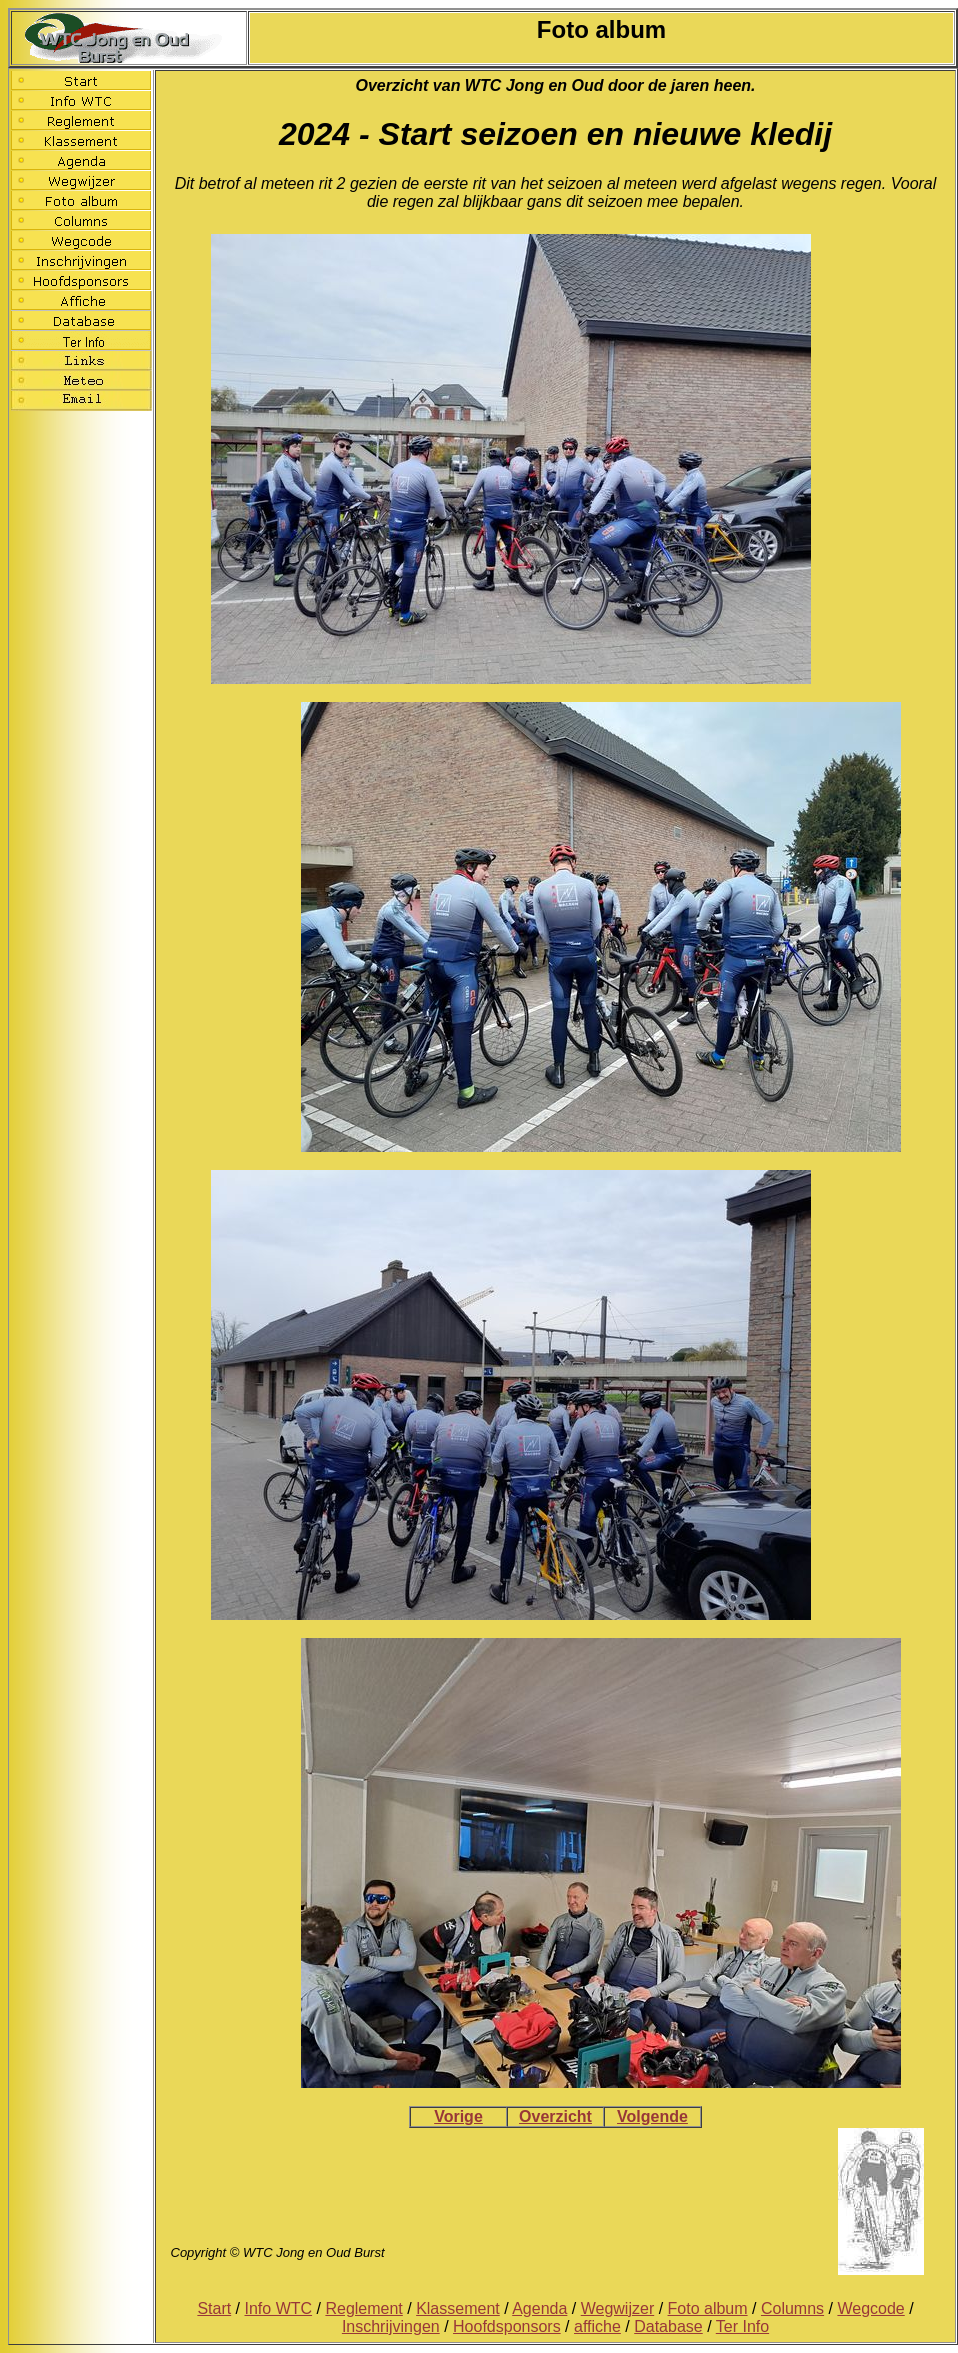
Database (668, 2326)
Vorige (458, 2116)
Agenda (539, 2308)
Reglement (363, 2308)
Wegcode (870, 2308)
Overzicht (555, 2116)
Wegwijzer (618, 2308)
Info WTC (279, 2308)
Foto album (708, 2308)
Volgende (652, 2116)
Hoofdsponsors (507, 2326)
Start (214, 2308)
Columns (792, 2308)
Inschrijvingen (391, 2326)
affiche (597, 2326)
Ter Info (742, 2326)
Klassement (458, 2308)
